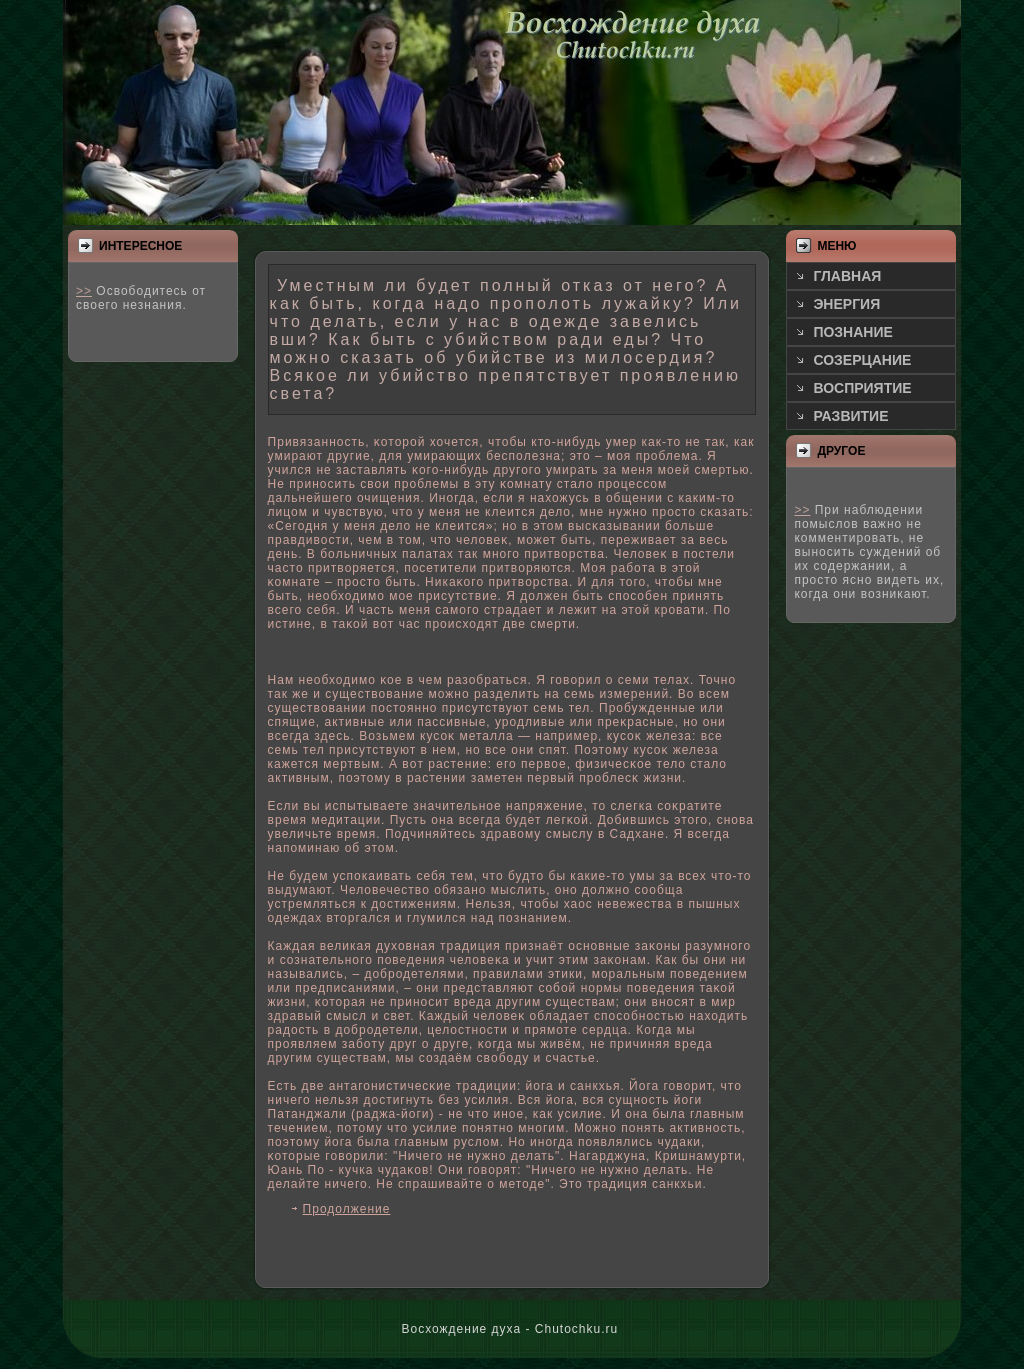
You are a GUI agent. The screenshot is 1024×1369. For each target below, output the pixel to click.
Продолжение (347, 1209)
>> (84, 291)
